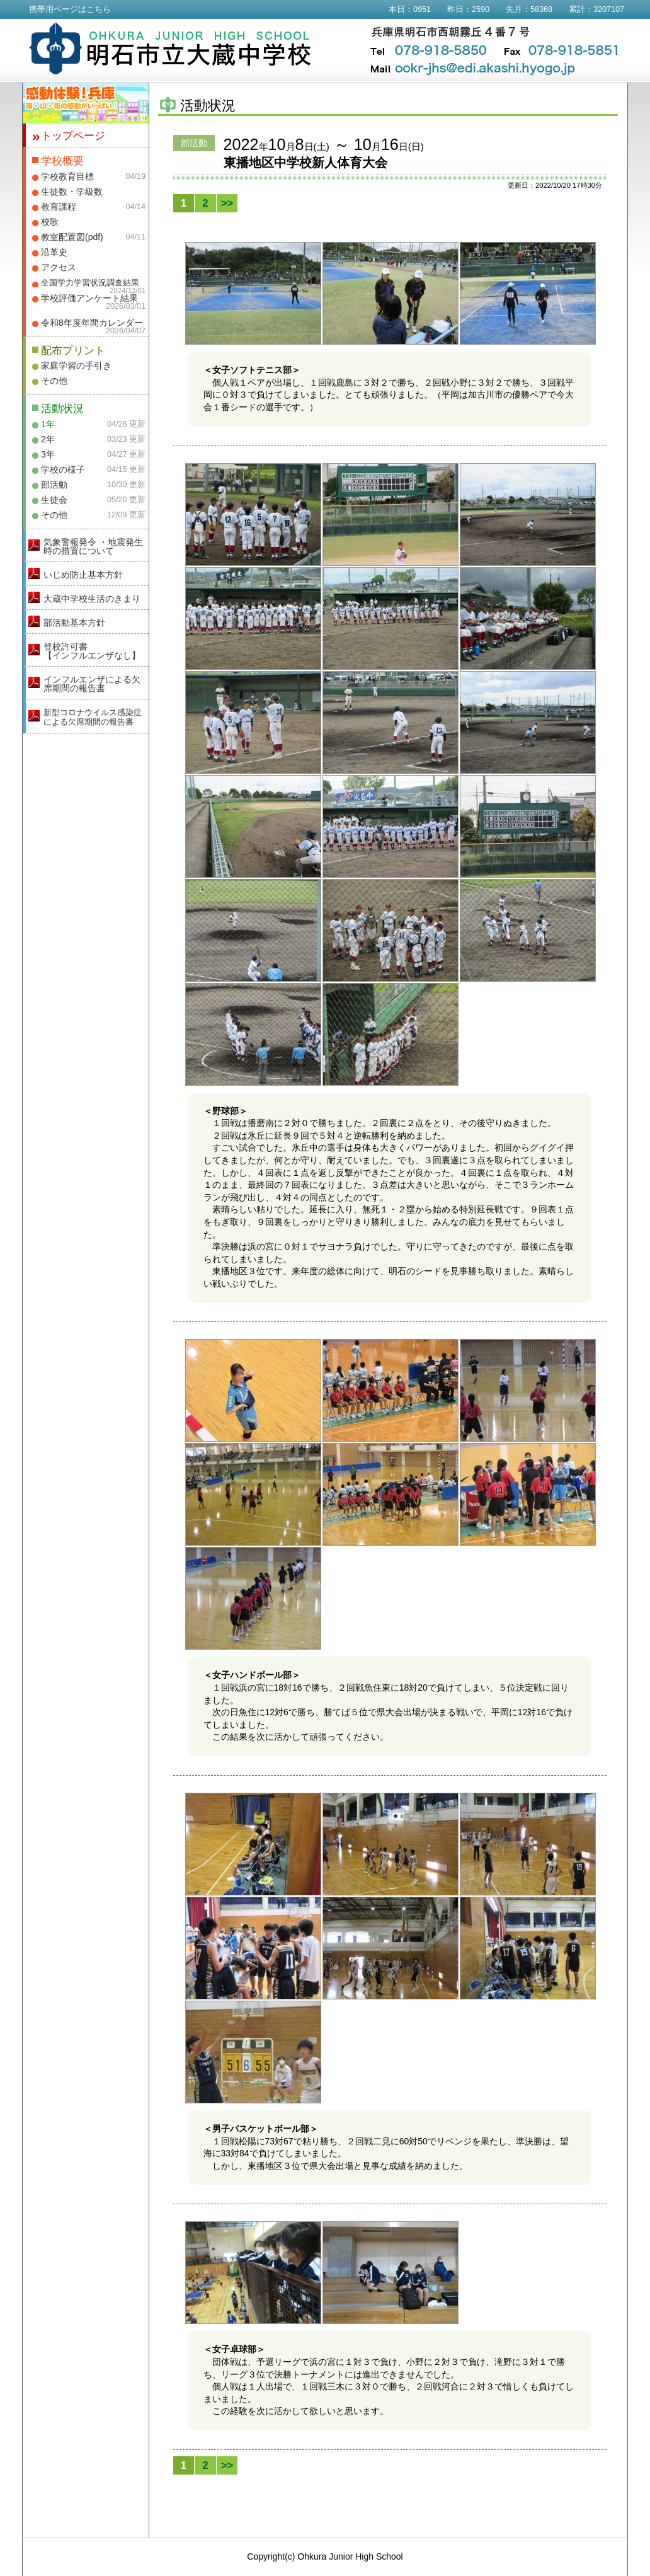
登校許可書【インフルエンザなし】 (91, 650)
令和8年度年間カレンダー (92, 323)
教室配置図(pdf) (72, 237)
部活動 (54, 485)
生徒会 (54, 500)
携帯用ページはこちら (70, 9)
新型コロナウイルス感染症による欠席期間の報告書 (92, 717)
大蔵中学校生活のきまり (91, 599)
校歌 (50, 222)
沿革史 (54, 252)
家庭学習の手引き (76, 365)
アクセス (58, 267)
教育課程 (58, 207)
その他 (54, 381)
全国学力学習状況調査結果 (90, 283)
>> (227, 203)
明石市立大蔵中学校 (170, 48)
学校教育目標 (67, 176)
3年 (48, 454)
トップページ (73, 136)
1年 (48, 424)
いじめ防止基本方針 (83, 575)
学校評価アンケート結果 (89, 298)
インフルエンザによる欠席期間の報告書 (91, 683)
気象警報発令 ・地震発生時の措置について (93, 546)
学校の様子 (63, 469)
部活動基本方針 (74, 623)
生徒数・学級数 (72, 192)
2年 (48, 439)
